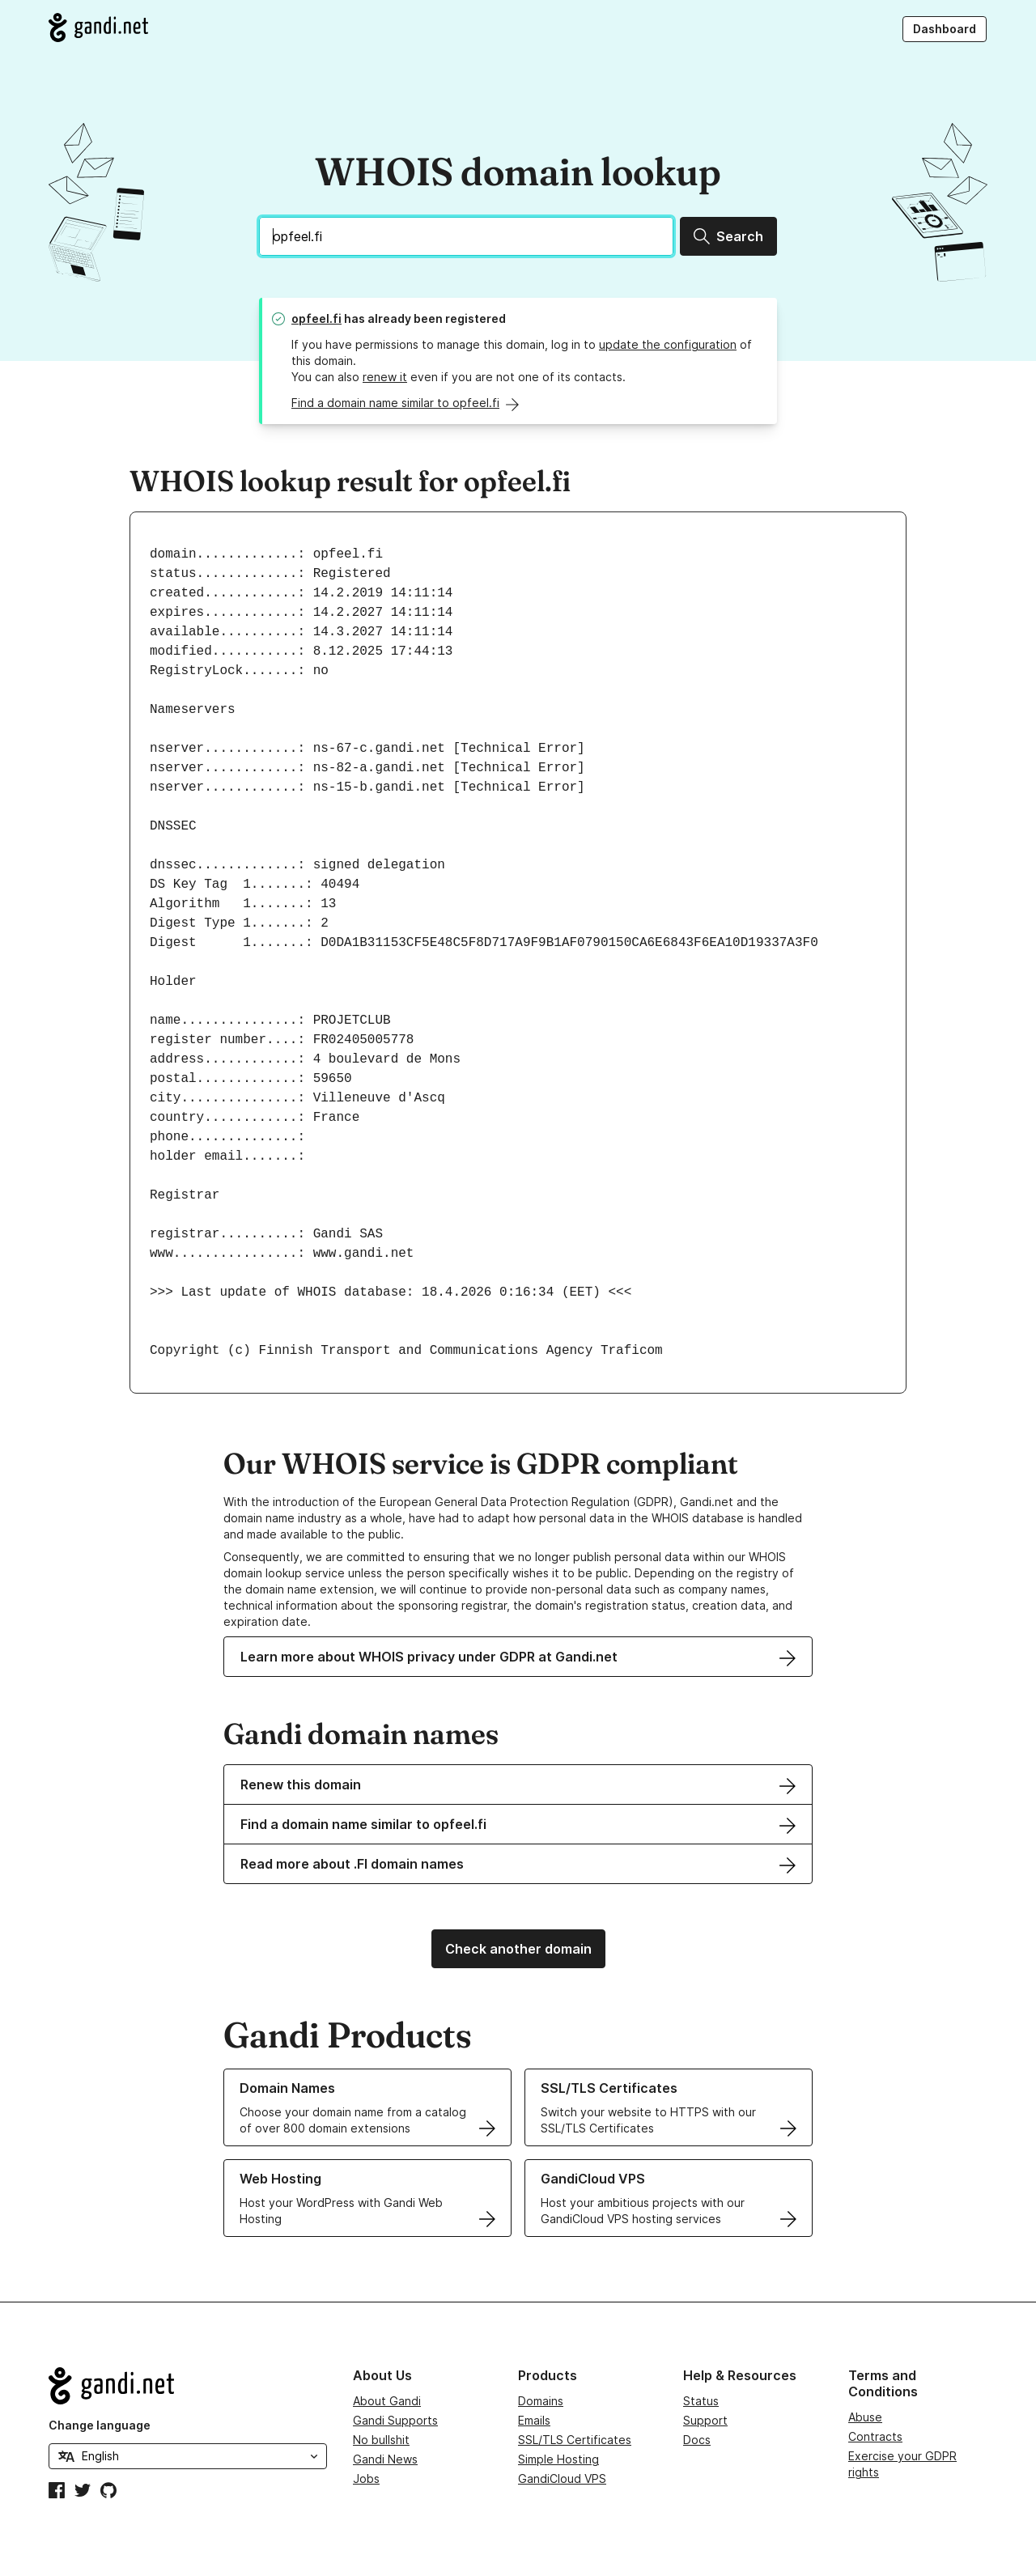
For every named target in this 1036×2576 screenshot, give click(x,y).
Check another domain (518, 1949)
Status (701, 2401)
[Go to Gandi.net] (98, 27)
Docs (697, 2440)
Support (705, 2420)
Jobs (366, 2478)
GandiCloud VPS (562, 2478)
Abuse (865, 2417)
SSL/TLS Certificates (574, 2440)
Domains (540, 2401)
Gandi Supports (395, 2420)
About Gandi (387, 2401)
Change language (100, 2425)
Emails (534, 2420)
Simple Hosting (558, 2459)
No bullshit (381, 2440)
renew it (385, 377)
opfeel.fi (316, 318)
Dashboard (944, 29)
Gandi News (385, 2459)
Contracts (875, 2436)
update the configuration (668, 344)
